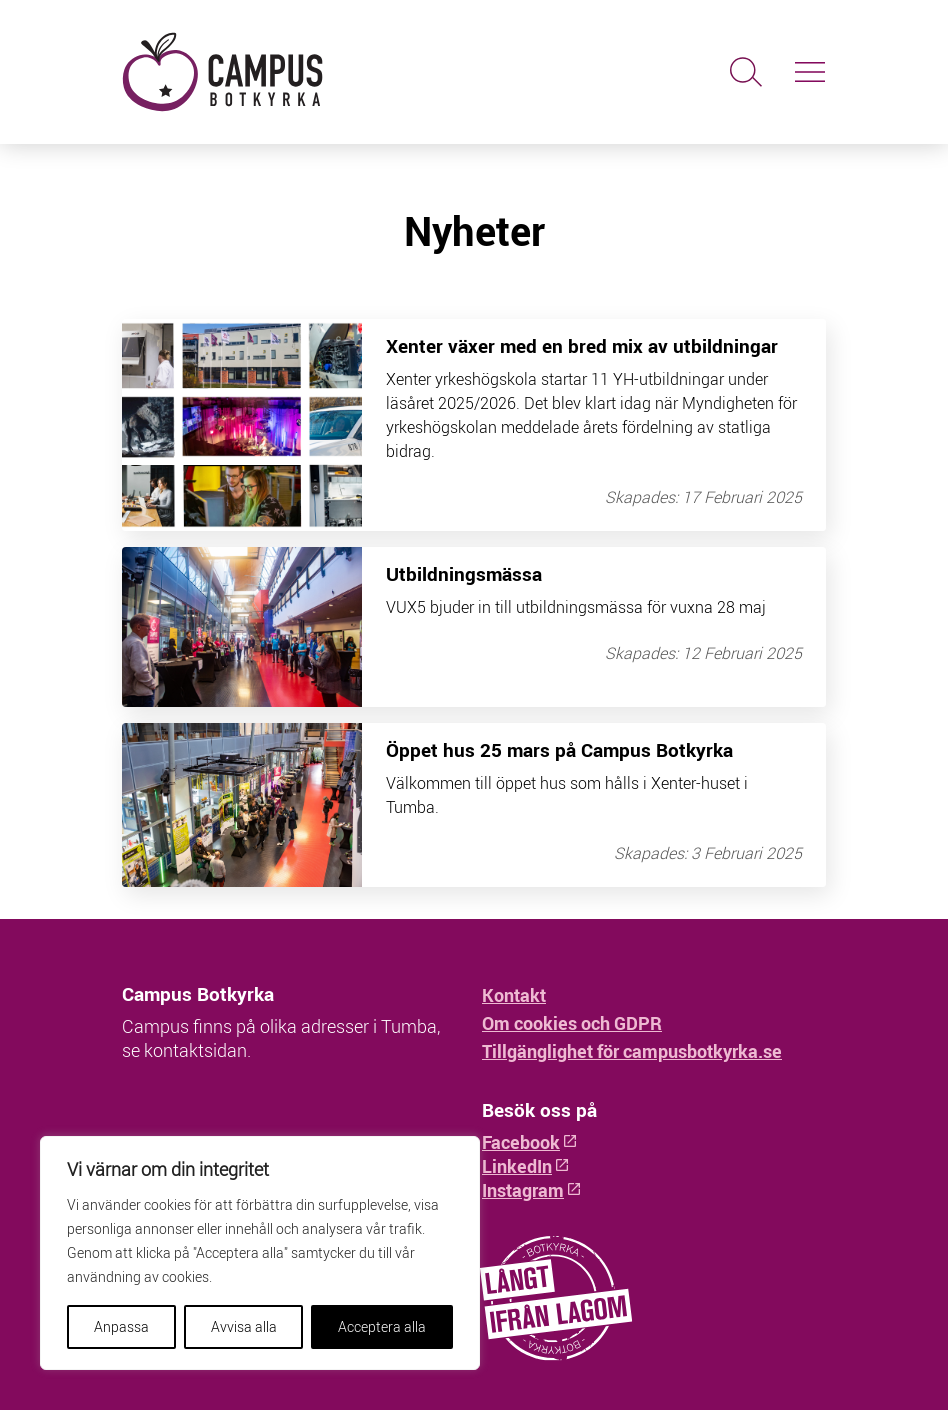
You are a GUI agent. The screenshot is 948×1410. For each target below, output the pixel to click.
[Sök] (746, 72)
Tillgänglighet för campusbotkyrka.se (632, 1051)
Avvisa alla (244, 1326)
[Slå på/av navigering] (810, 72)
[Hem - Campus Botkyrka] (294, 72)
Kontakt (514, 995)
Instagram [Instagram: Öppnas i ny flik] (532, 1190)
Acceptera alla (382, 1326)
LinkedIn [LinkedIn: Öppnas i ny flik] (526, 1166)
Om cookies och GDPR (572, 1023)
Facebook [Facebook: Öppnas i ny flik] (530, 1142)
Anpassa (121, 1326)
